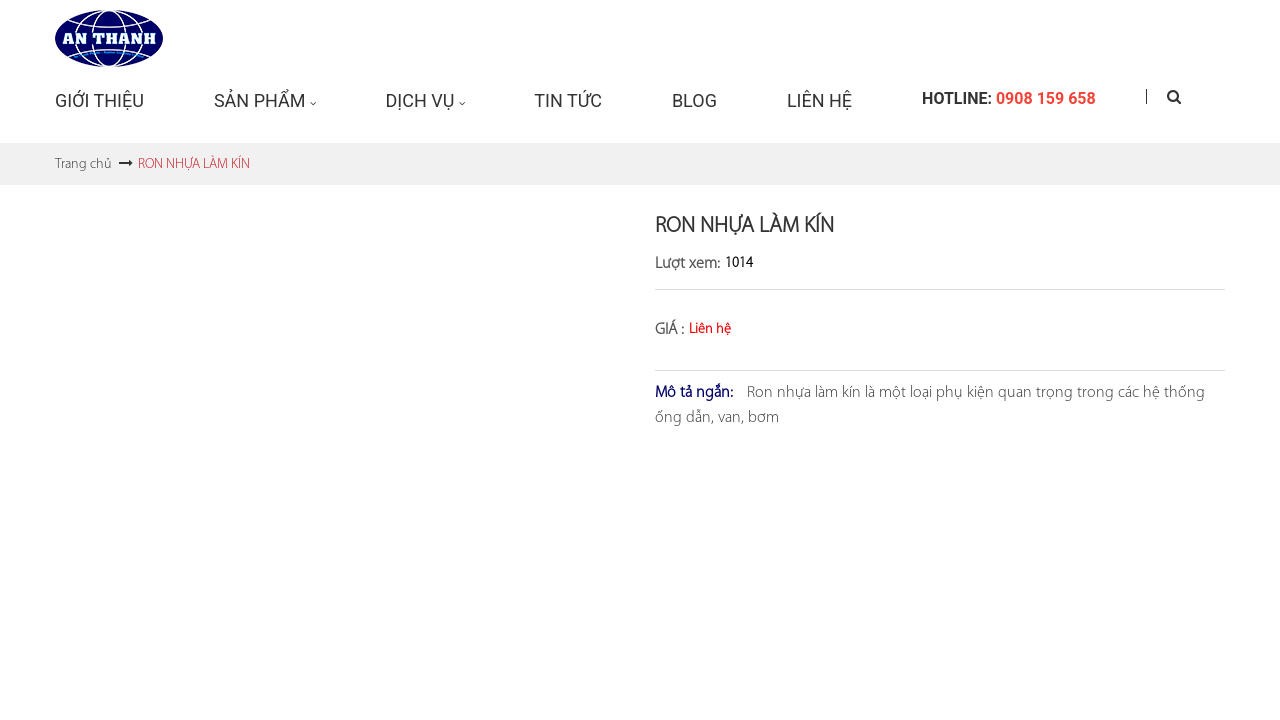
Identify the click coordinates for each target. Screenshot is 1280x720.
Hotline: (1009, 98)
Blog (694, 100)
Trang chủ (83, 164)
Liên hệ (819, 100)
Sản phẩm (260, 100)
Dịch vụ (419, 100)
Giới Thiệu (99, 100)
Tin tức (568, 100)
